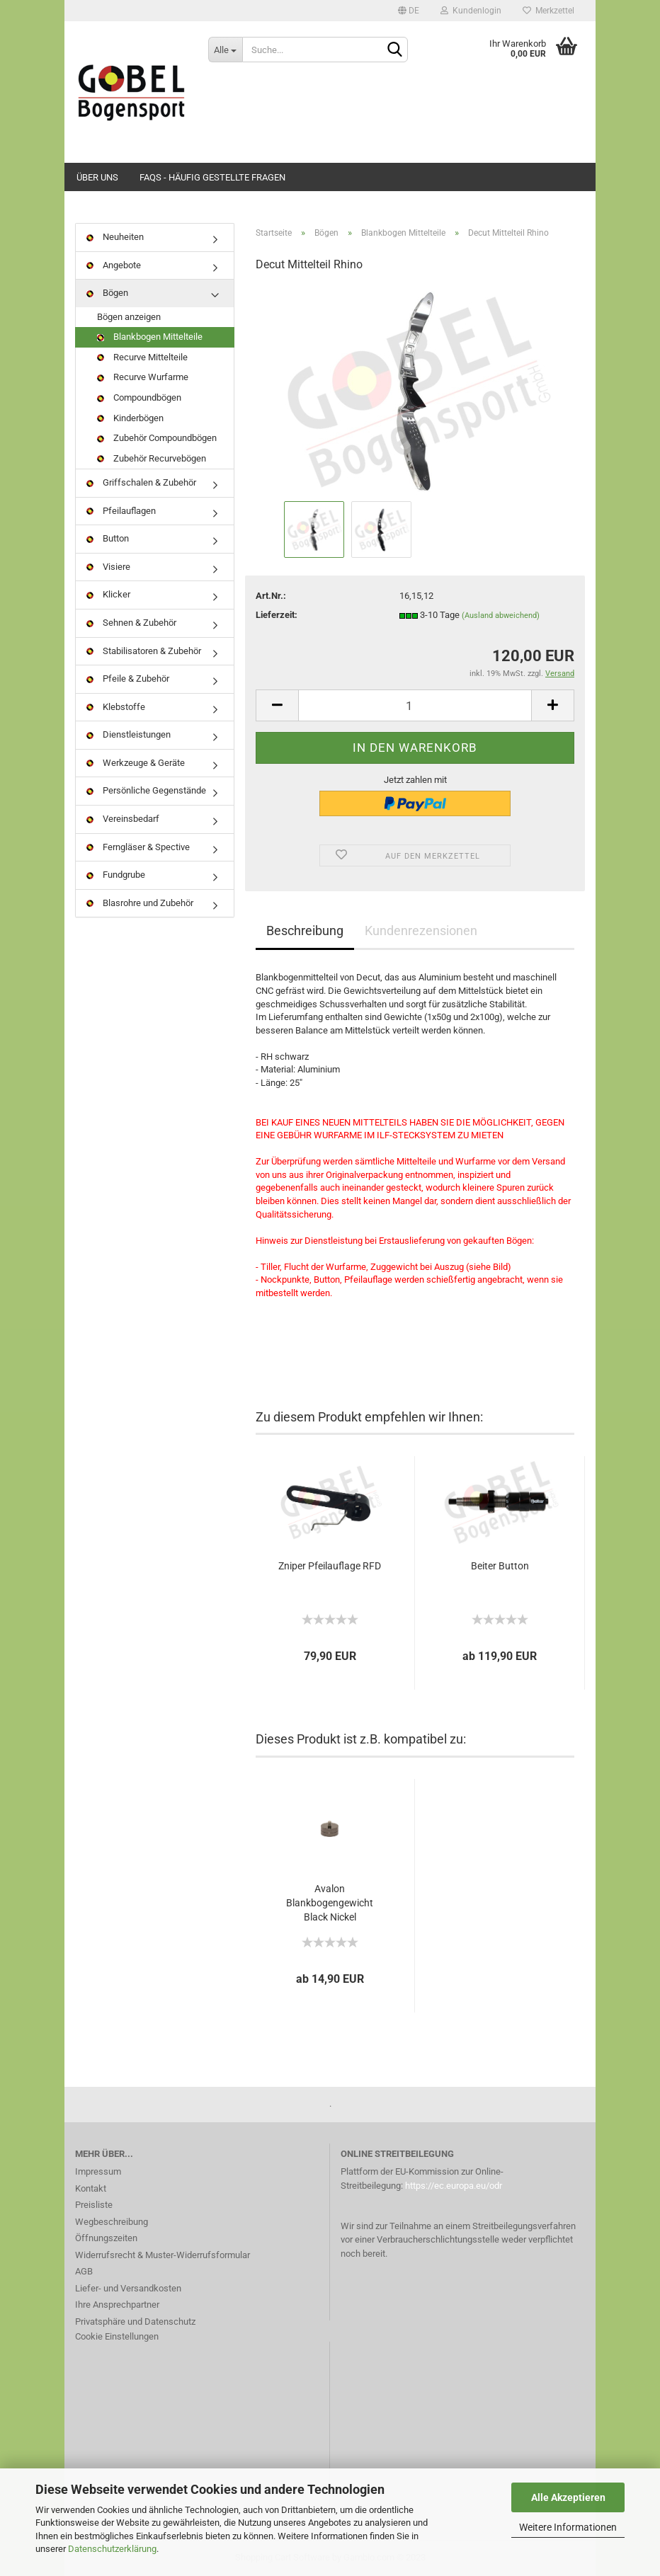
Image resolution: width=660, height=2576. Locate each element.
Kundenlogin (470, 11)
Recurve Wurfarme (142, 377)
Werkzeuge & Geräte (135, 762)
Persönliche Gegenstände (146, 790)
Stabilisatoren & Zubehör (143, 651)
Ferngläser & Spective (138, 847)
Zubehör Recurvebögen (151, 458)
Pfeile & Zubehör (127, 678)
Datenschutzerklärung (112, 2548)
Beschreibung (304, 930)
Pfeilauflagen (121, 510)
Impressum (98, 2171)
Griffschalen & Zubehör (141, 482)
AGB (84, 2271)
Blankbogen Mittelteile (150, 336)
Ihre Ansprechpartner (117, 2304)
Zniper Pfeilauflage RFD (329, 1566)
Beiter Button (500, 1566)
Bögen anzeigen (129, 316)
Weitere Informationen (568, 2527)
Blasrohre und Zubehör (139, 903)
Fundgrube (115, 874)
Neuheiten (115, 236)
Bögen (107, 292)
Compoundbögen (139, 397)
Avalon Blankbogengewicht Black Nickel (329, 1903)
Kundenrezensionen (421, 930)
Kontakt (90, 2188)
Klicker (108, 594)
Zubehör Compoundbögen (157, 438)
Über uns (97, 177)
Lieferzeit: (276, 614)
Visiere (108, 566)
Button (107, 538)
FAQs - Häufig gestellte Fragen (212, 177)
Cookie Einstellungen (117, 2336)
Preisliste (94, 2204)
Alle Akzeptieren (568, 2497)
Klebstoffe (115, 707)
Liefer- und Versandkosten (128, 2288)
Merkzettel (548, 11)
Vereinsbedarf (122, 818)
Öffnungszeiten (106, 2238)
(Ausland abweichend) (501, 615)
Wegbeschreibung (111, 2221)
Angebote (113, 265)
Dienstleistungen (128, 734)
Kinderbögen (130, 418)
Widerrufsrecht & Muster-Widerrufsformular (162, 2255)
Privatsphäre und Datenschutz (135, 2321)
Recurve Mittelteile (142, 357)
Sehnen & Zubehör (131, 622)
